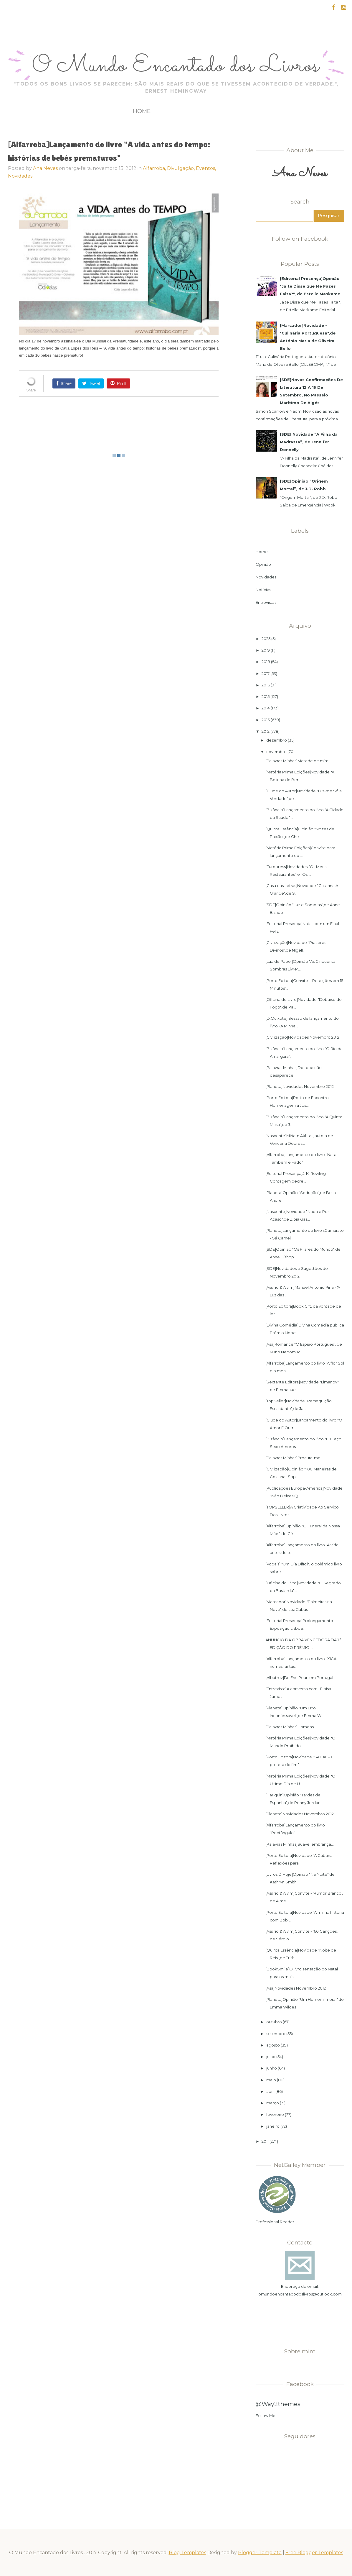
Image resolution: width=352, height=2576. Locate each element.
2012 (266, 731)
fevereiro (275, 2114)
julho (270, 2056)
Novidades (266, 577)
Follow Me (265, 2415)
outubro (274, 2021)
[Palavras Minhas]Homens (289, 1726)
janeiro (273, 2126)
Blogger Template (260, 2552)
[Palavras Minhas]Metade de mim (296, 760)
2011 (265, 2141)
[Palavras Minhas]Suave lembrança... (299, 1844)
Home (142, 111)
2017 (266, 673)
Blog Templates (187, 2552)
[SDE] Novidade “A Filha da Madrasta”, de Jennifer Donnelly (309, 442)
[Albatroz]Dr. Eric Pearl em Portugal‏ (299, 1677)
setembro (275, 2033)
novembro (276, 751)
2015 (266, 696)
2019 (266, 650)
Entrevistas (266, 602)
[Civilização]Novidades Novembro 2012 (302, 1037)
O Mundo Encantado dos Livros (175, 66)
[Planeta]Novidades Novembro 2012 (299, 1086)
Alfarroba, (155, 168)
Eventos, (206, 168)
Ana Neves (45, 168)
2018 (266, 661)
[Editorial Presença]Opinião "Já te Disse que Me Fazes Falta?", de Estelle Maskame (310, 286)
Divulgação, (181, 168)
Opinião (263, 564)
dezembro (276, 740)
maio (271, 2079)
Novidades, (20, 176)
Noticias (263, 589)
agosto (273, 2045)
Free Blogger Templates (314, 2552)
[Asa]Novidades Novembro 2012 (295, 1988)
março (272, 2103)
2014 (266, 708)
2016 (266, 685)
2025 (266, 638)
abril (270, 2091)
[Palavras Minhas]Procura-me (292, 1457)
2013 (266, 719)
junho (271, 2068)
